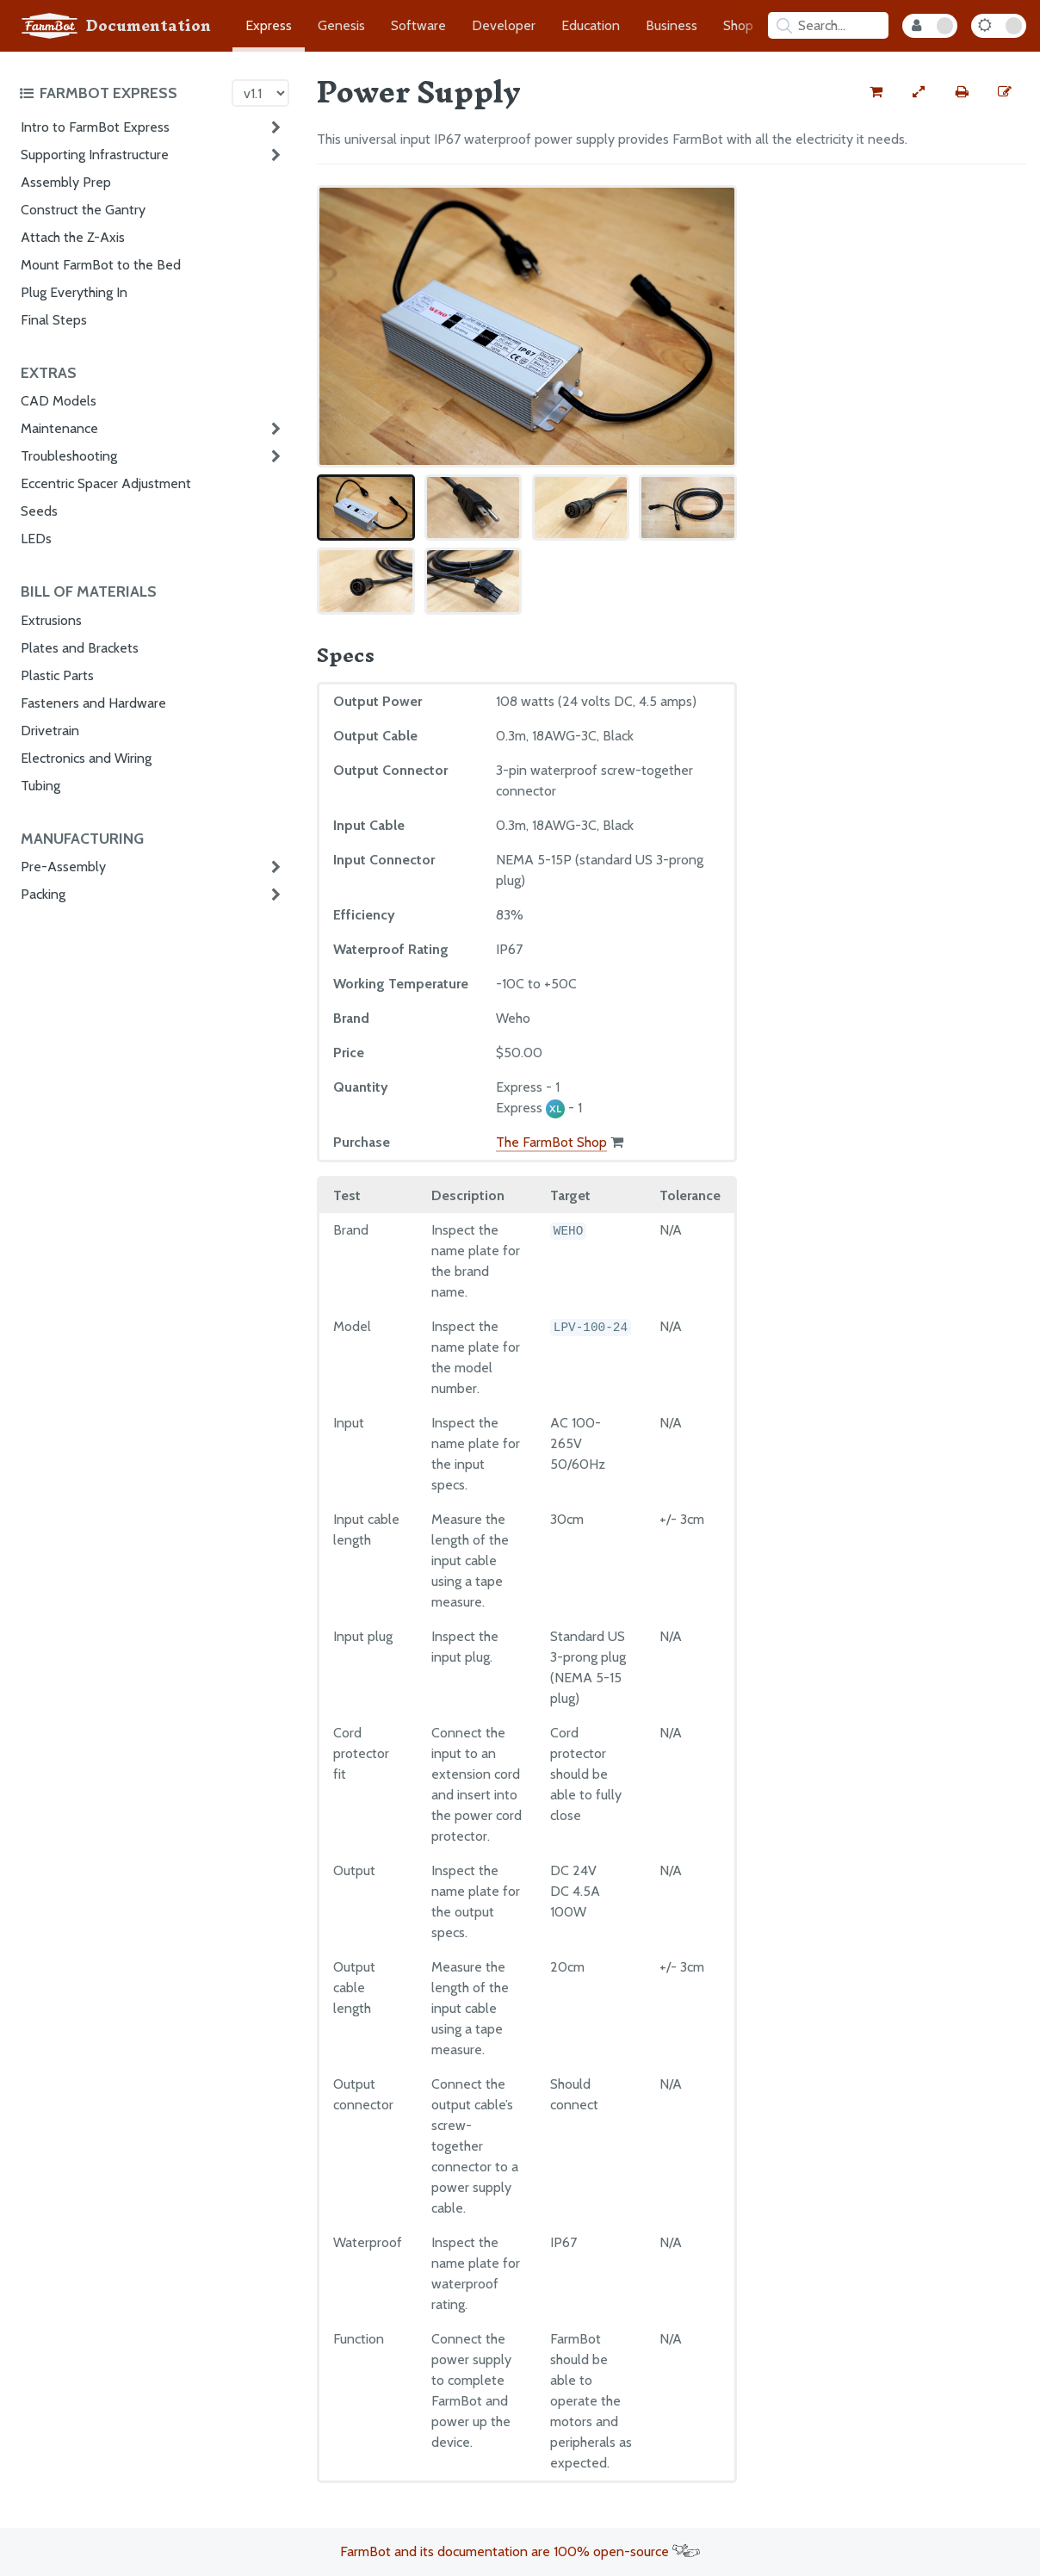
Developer (503, 25)
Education (590, 25)
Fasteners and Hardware (93, 703)
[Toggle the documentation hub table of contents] (121, 93)
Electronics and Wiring (86, 758)
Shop (738, 25)
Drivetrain (50, 730)
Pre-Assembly (63, 866)
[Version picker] (260, 93)
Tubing (40, 785)
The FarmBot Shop (551, 1142)
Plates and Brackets (80, 648)
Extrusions (51, 620)
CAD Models (58, 401)
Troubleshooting (69, 456)
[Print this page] (961, 92)
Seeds (39, 511)
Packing (43, 894)
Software (418, 25)
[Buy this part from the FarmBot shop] (875, 92)
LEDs (36, 538)
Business (671, 25)
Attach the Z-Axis (73, 237)
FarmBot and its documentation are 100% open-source (520, 2551)
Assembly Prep (66, 182)
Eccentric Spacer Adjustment (106, 483)
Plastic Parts (57, 675)
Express (268, 25)
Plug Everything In (74, 292)
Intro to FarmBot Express (95, 127)
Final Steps (54, 320)
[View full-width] (918, 92)
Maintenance (59, 428)
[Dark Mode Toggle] (998, 26)
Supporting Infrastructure (95, 154)
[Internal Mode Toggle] (929, 26)
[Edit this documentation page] (1004, 92)
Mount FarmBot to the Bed (101, 265)
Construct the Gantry (83, 209)
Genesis (341, 25)
